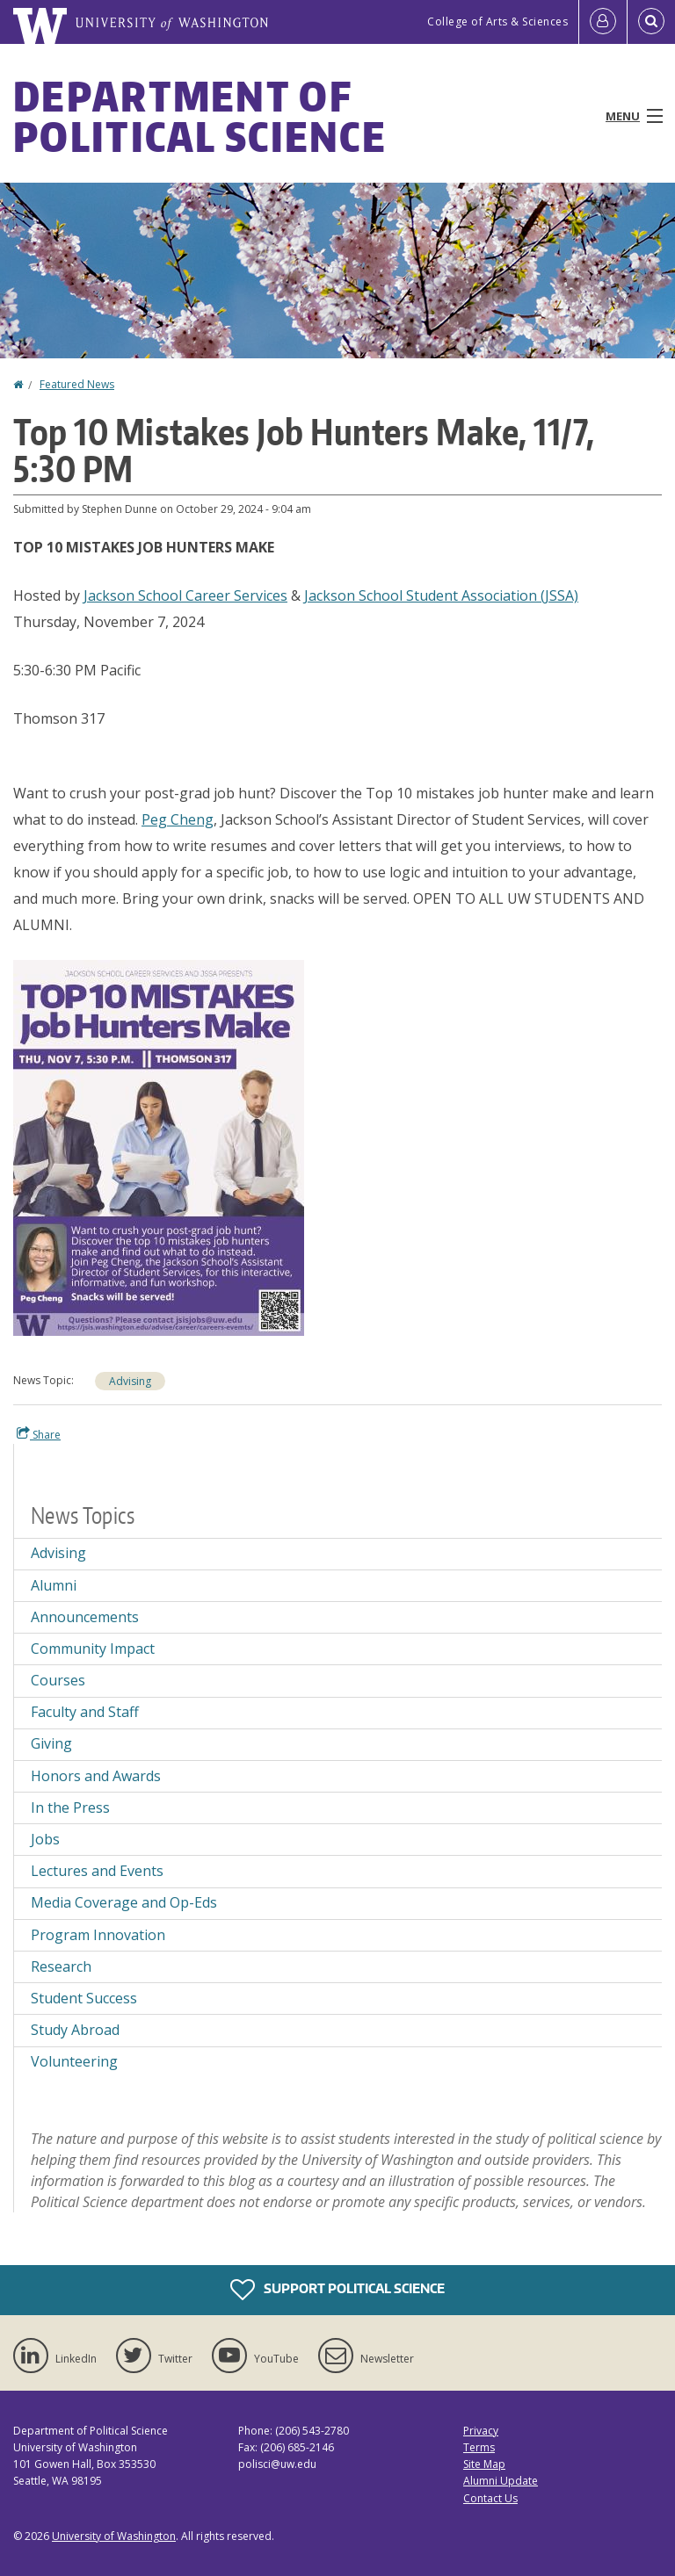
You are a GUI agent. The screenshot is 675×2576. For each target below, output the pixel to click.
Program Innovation (98, 1935)
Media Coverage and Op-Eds (124, 1902)
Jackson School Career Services (185, 595)
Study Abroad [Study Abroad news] (75, 2029)
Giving (51, 1743)
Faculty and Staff (85, 1711)
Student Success (84, 1998)
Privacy (480, 2430)
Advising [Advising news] (130, 1381)
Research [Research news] (61, 1966)
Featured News (77, 384)
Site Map (484, 2464)
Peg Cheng (178, 819)
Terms (479, 2447)
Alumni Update (500, 2480)
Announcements (85, 1617)
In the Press (70, 1807)
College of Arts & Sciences (497, 21)
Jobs (45, 1839)
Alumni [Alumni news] (53, 1585)
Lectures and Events (97, 1870)
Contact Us (490, 2498)
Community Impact (93, 1648)
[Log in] (603, 22)
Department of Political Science (200, 116)
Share (39, 1434)
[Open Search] (651, 22)
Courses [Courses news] (58, 1680)
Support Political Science (337, 2289)
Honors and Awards (96, 1776)
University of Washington (114, 2536)
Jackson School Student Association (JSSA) (441, 595)
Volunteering (74, 2061)
